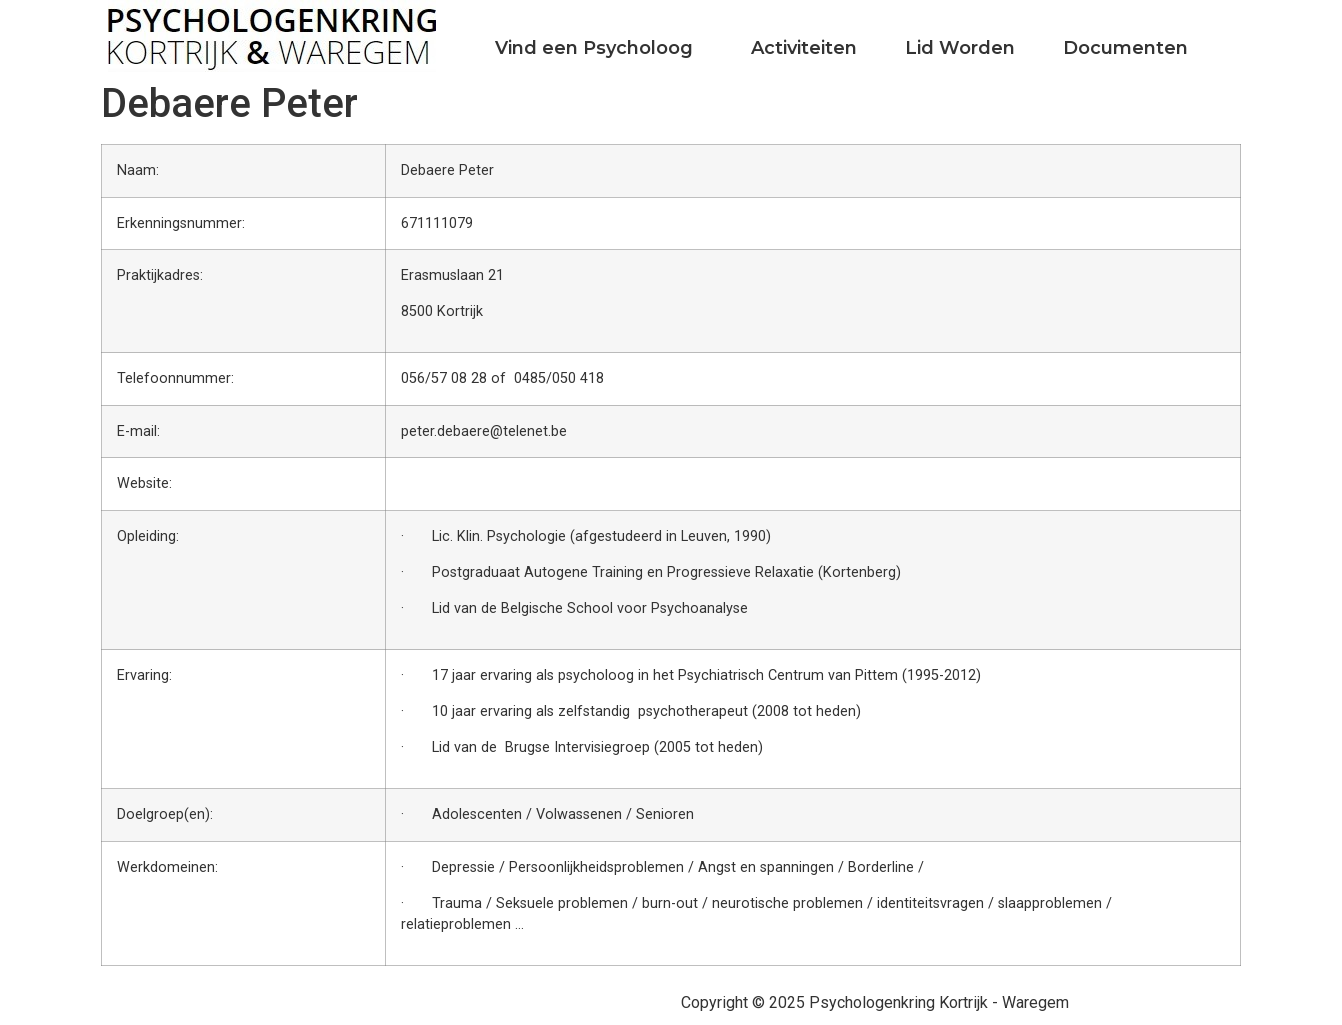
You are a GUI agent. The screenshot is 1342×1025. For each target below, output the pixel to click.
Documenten (1125, 48)
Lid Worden (960, 48)
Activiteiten (804, 48)
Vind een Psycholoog (594, 48)
